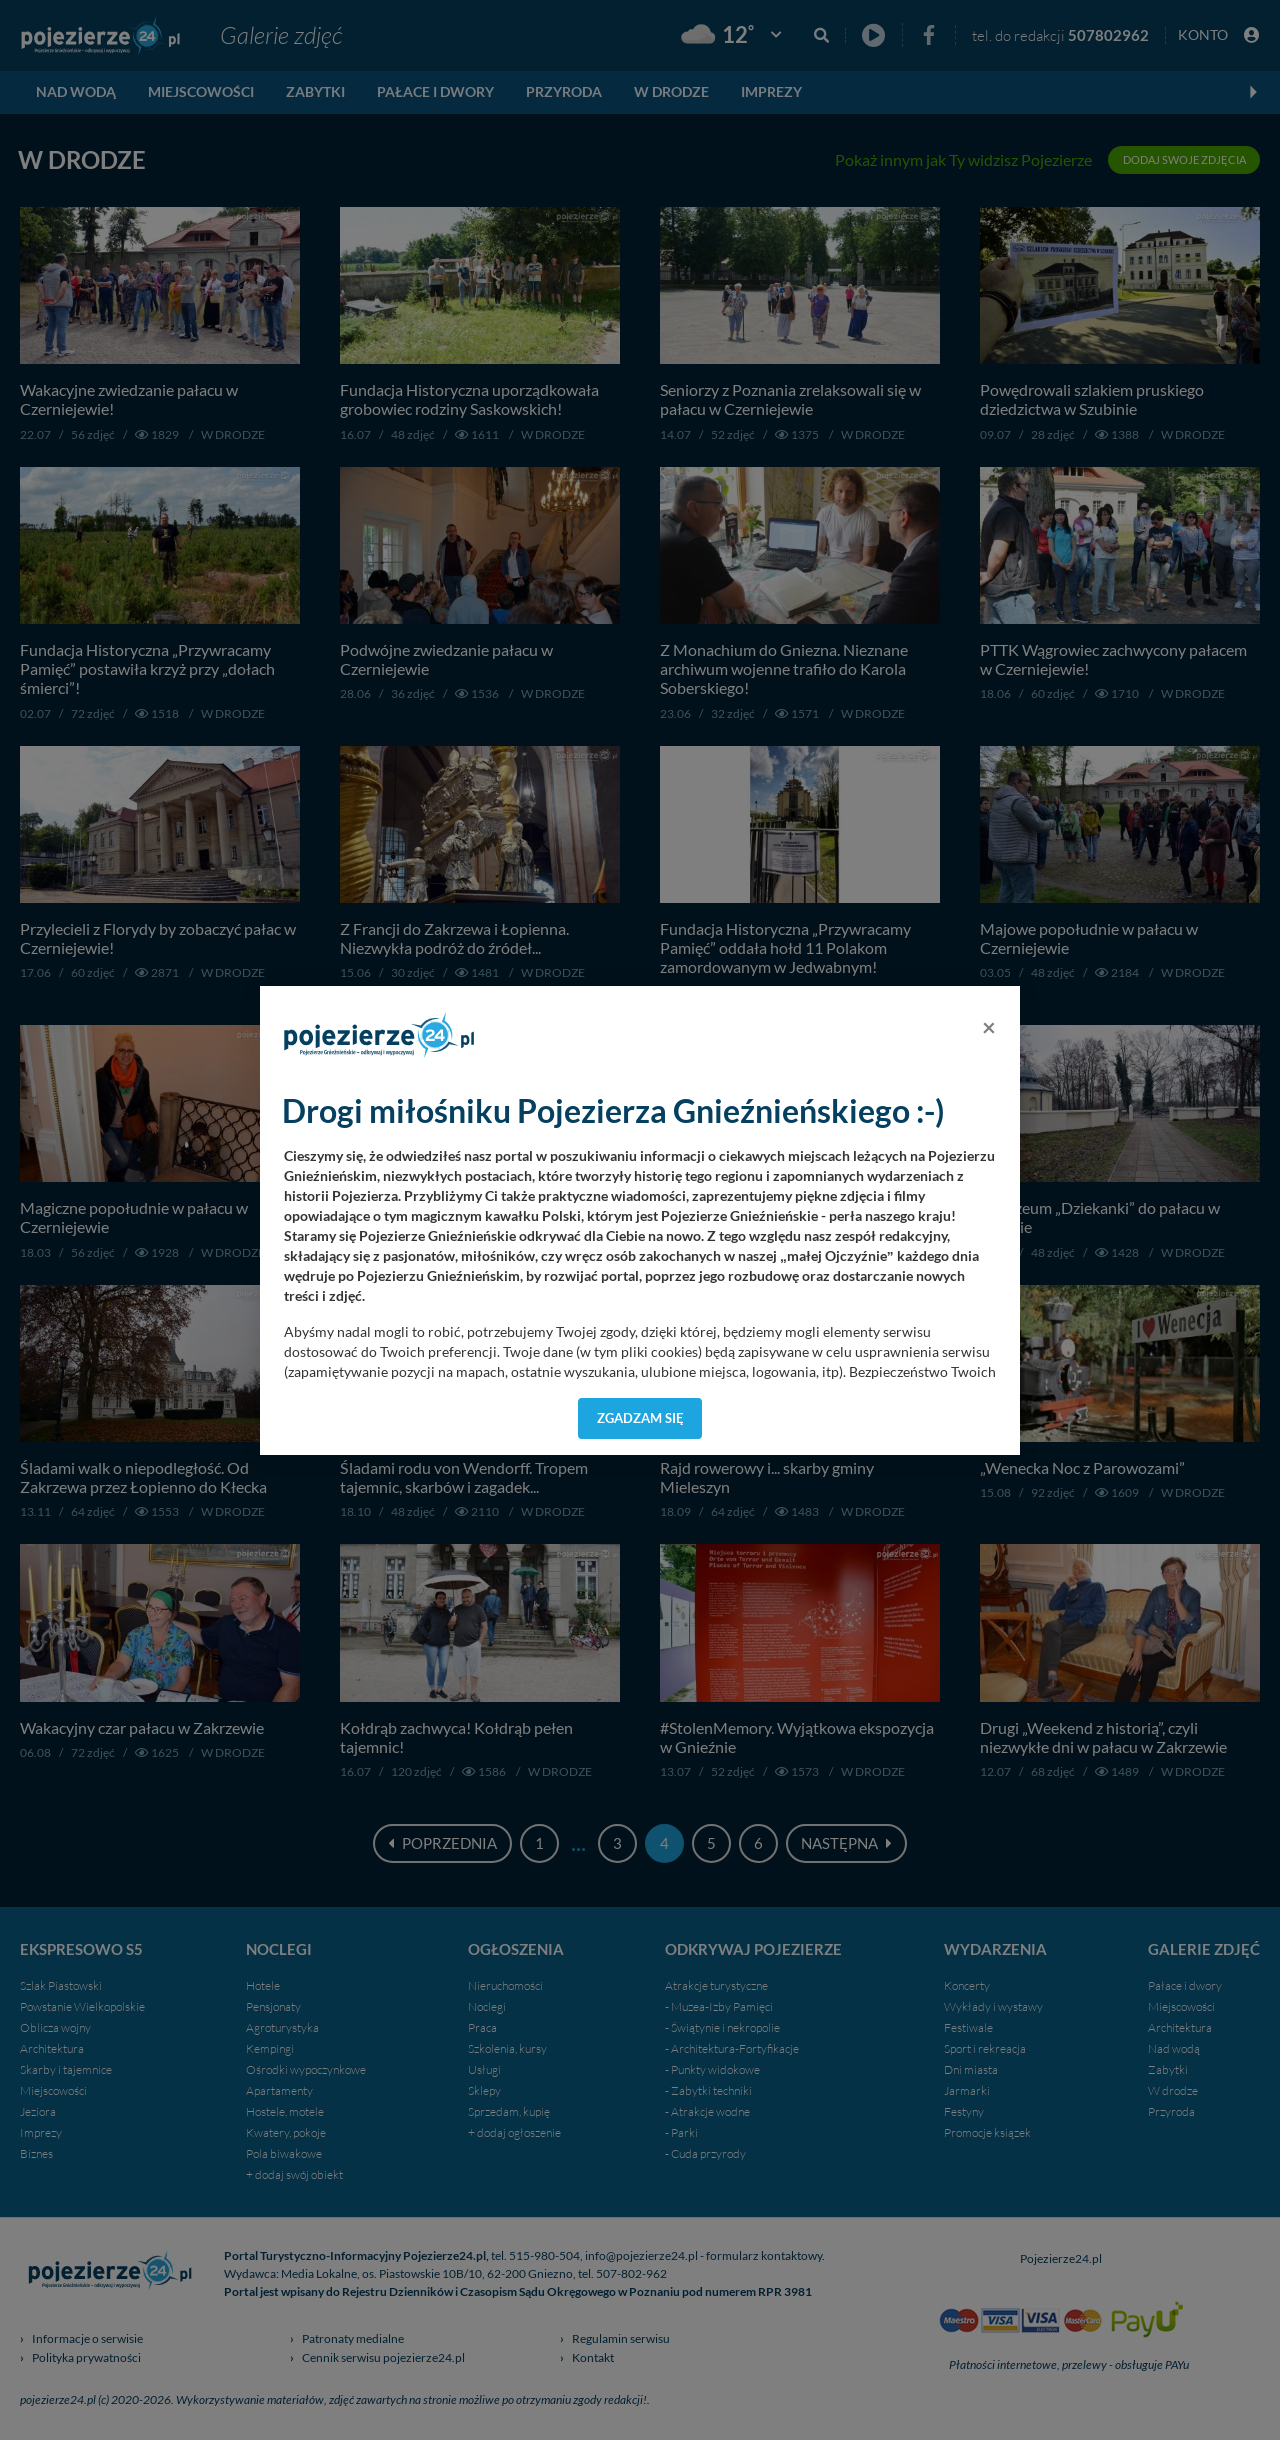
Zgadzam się (640, 1418)
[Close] (989, 1027)
